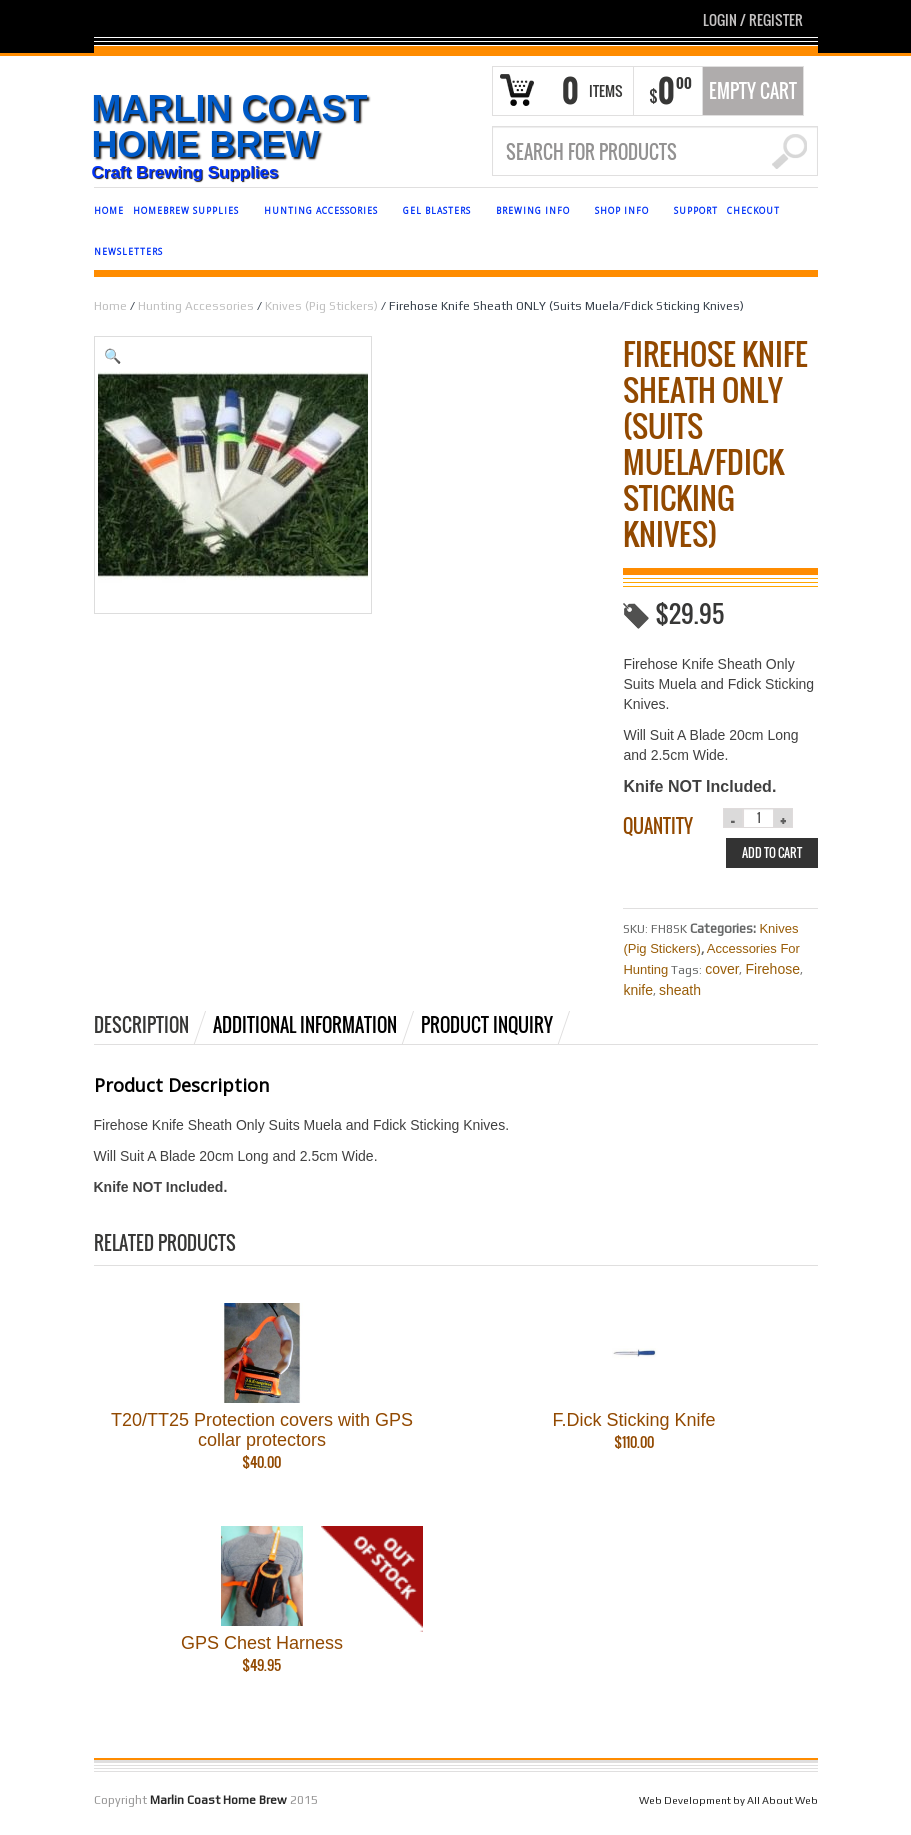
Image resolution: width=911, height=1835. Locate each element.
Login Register (753, 19)
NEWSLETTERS (128, 251)
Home (110, 306)
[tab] (152, 1025)
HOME (109, 210)
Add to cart (772, 852)
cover (722, 969)
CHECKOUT (753, 210)
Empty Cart (753, 91)
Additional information (305, 1025)
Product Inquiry (487, 1025)
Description (141, 1025)
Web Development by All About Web (728, 1805)
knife (638, 990)
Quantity (658, 826)
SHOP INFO (625, 213)
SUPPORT (696, 210)
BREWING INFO (536, 213)
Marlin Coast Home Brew (230, 127)
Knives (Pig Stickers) (321, 306)
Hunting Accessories (196, 306)
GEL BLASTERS (440, 213)
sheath (680, 990)
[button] (335, 356)
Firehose (772, 969)
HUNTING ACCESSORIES (324, 213)
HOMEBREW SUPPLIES (189, 213)
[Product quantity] (759, 818)
